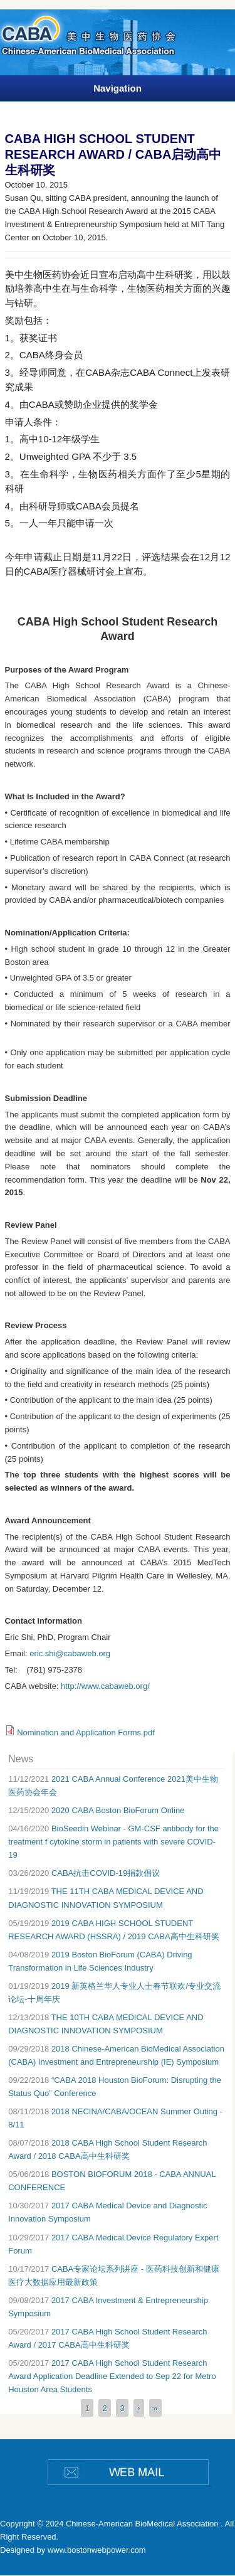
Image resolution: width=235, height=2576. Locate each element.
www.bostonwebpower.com (97, 2550)
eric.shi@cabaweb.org (69, 1653)
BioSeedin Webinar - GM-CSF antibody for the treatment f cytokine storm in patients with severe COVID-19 (113, 1842)
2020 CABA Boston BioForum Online (117, 1810)
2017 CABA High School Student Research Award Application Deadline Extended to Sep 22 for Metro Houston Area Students (112, 2376)
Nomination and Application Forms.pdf (86, 1732)
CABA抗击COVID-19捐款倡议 (105, 1873)
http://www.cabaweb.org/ (106, 1686)
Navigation (117, 88)
